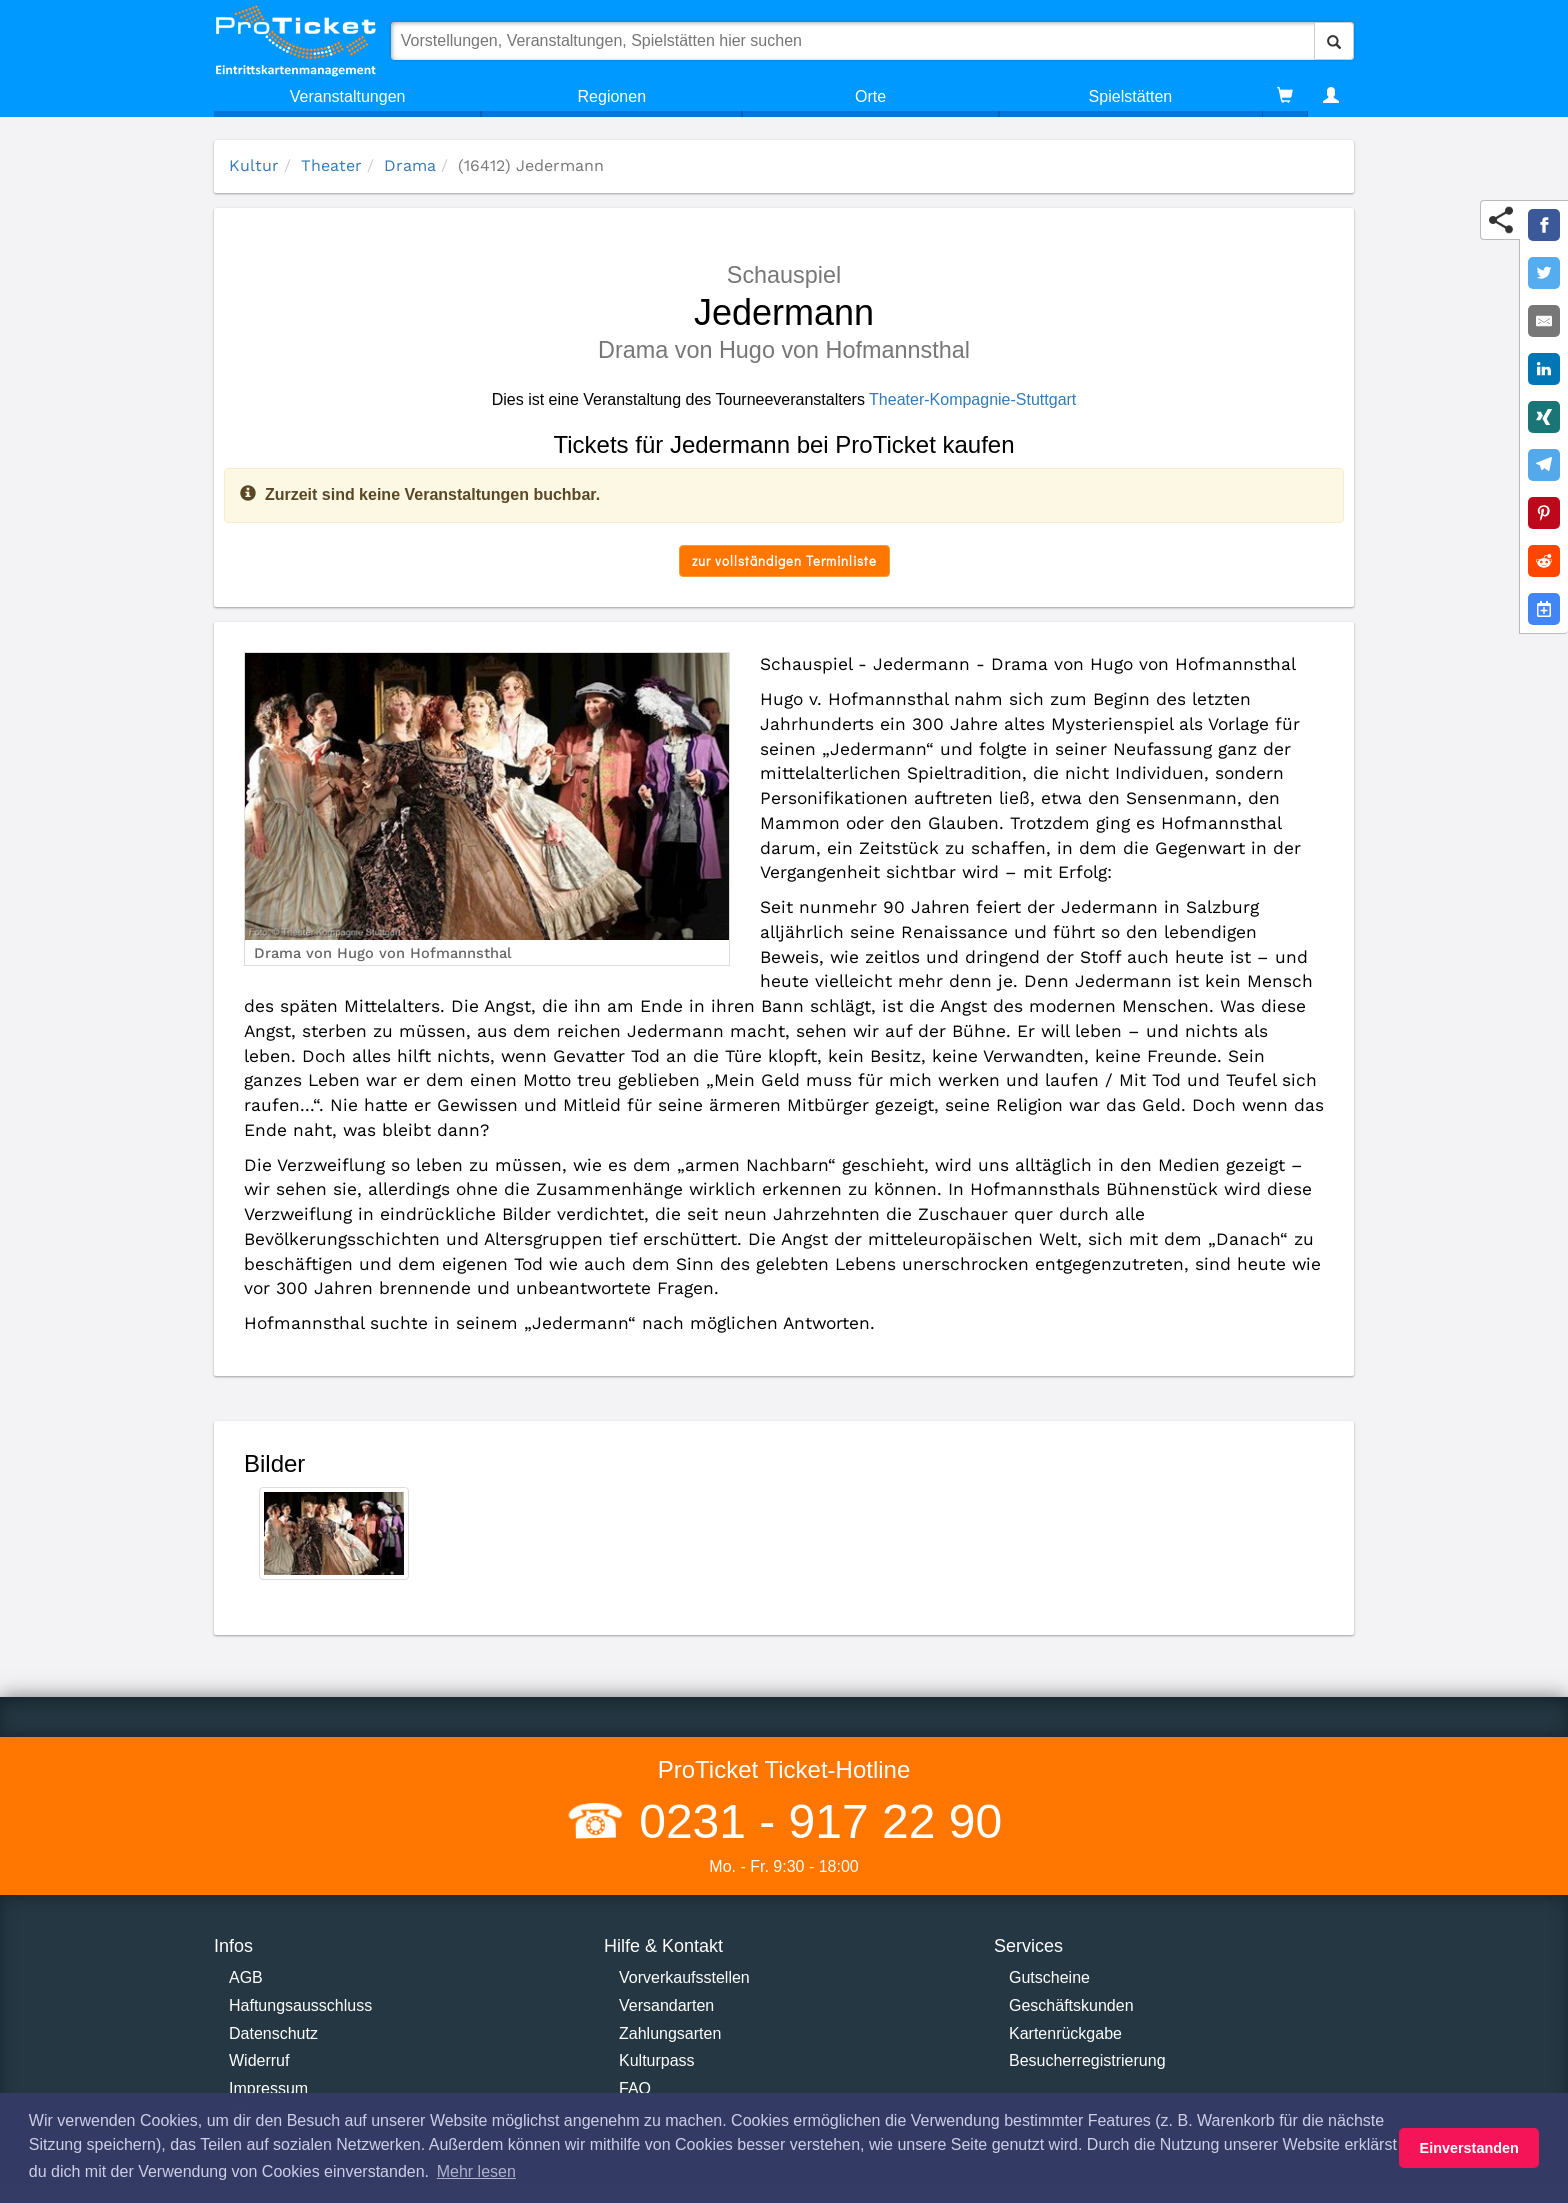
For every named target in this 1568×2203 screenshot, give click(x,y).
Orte (870, 96)
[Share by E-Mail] (1544, 321)
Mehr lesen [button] (476, 2171)
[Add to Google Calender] (1544, 609)
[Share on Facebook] (1544, 225)
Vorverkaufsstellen (684, 1977)
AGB (246, 1977)
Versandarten (666, 2005)
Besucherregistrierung (1087, 2060)
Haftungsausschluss (300, 2005)
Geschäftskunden (1071, 2005)
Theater (331, 165)
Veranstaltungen (348, 96)
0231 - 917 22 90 (814, 1821)
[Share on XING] (1544, 417)
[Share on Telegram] (1544, 465)
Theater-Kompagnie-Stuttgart (972, 399)
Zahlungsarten (670, 2033)
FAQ (635, 2088)
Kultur (254, 165)
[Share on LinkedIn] (1544, 369)
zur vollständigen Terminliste (784, 560)
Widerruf (259, 2060)
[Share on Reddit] (1544, 561)
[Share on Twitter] (1544, 273)
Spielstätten (1131, 96)
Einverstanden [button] (1469, 2148)
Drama (410, 165)
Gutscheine (1049, 1977)
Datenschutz (273, 2033)
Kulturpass (657, 2060)
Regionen (612, 96)
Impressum (268, 2088)
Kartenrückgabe (1065, 2033)
